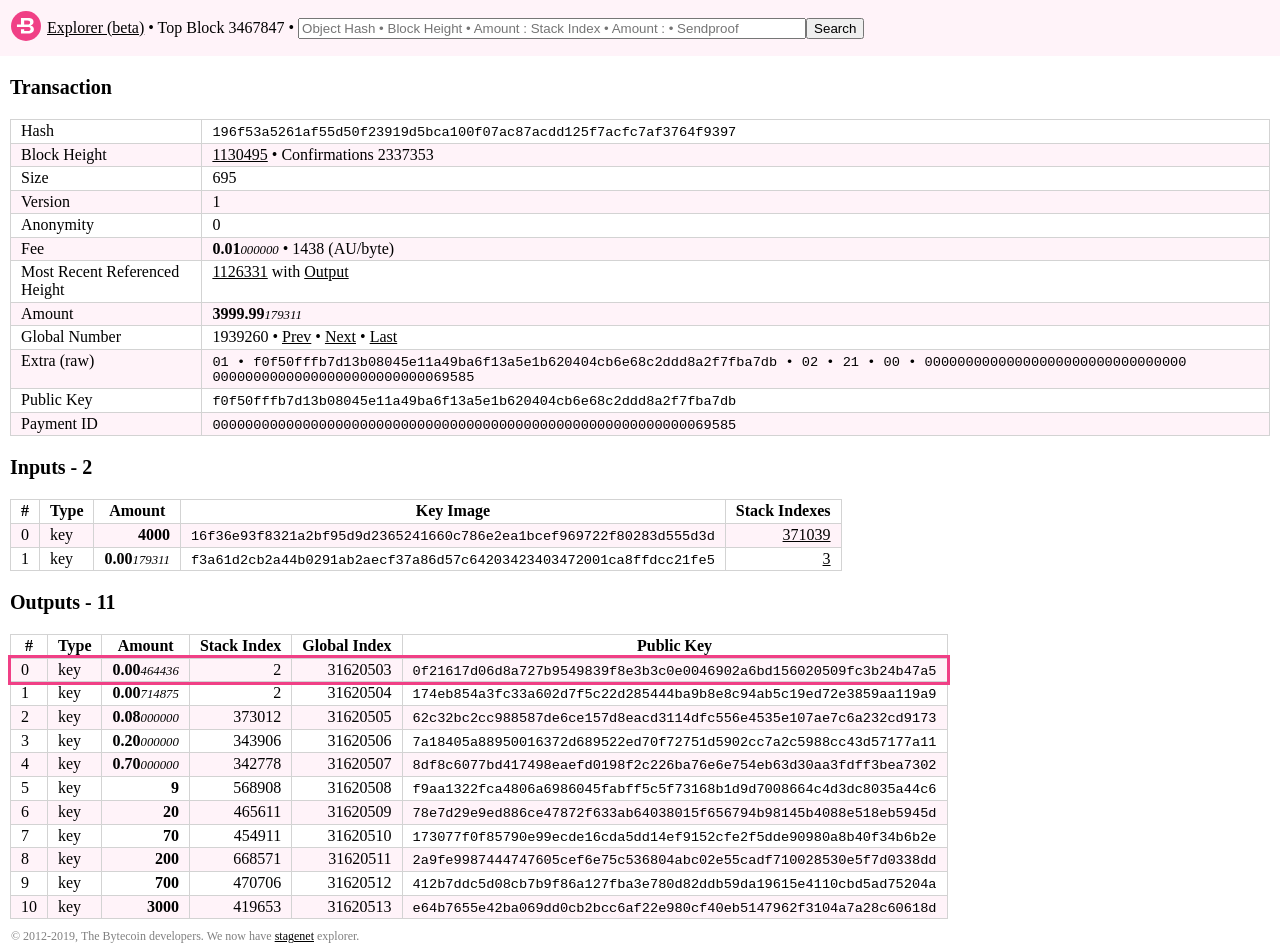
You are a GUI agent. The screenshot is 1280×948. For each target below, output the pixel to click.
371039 (806, 531)
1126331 (239, 271)
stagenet (294, 929)
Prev (296, 336)
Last (384, 336)
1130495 (239, 154)
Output (326, 271)
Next (340, 336)
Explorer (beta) (95, 27)
